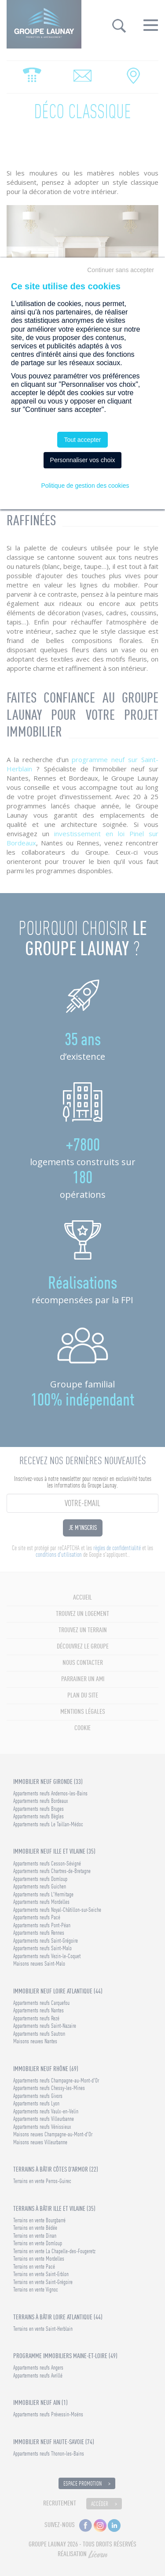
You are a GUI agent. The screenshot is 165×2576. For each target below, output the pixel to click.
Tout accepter (82, 439)
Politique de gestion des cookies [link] (85, 485)
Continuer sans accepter (120, 269)
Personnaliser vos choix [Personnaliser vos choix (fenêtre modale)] (82, 460)
